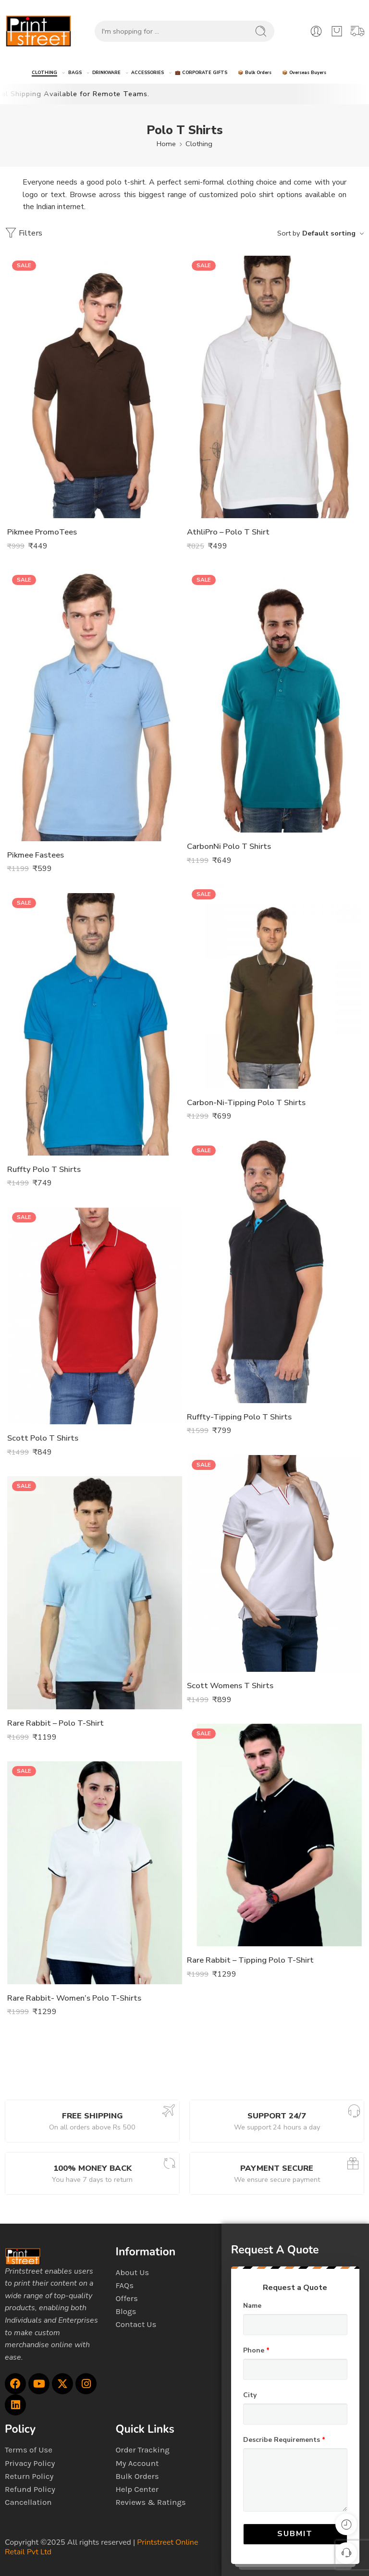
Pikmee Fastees (35, 854)
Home (166, 144)
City (250, 2395)
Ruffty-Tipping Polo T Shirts (239, 1416)
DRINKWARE (106, 73)
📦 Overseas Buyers (304, 72)
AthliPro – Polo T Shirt (228, 531)
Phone (256, 2350)
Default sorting (329, 233)
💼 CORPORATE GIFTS (201, 72)
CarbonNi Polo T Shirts (229, 846)
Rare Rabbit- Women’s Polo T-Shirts (74, 1998)
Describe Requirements (284, 2440)
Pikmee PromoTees (42, 531)
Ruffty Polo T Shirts (44, 1169)
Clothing (198, 144)
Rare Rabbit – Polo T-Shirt (55, 1723)
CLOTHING (44, 73)
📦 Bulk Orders (254, 72)
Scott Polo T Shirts (42, 1438)
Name (252, 2305)
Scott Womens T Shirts (230, 1685)
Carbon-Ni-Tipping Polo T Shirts (246, 1102)
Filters (23, 233)
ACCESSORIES (147, 73)
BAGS (75, 73)
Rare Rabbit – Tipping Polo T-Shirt (250, 1960)
